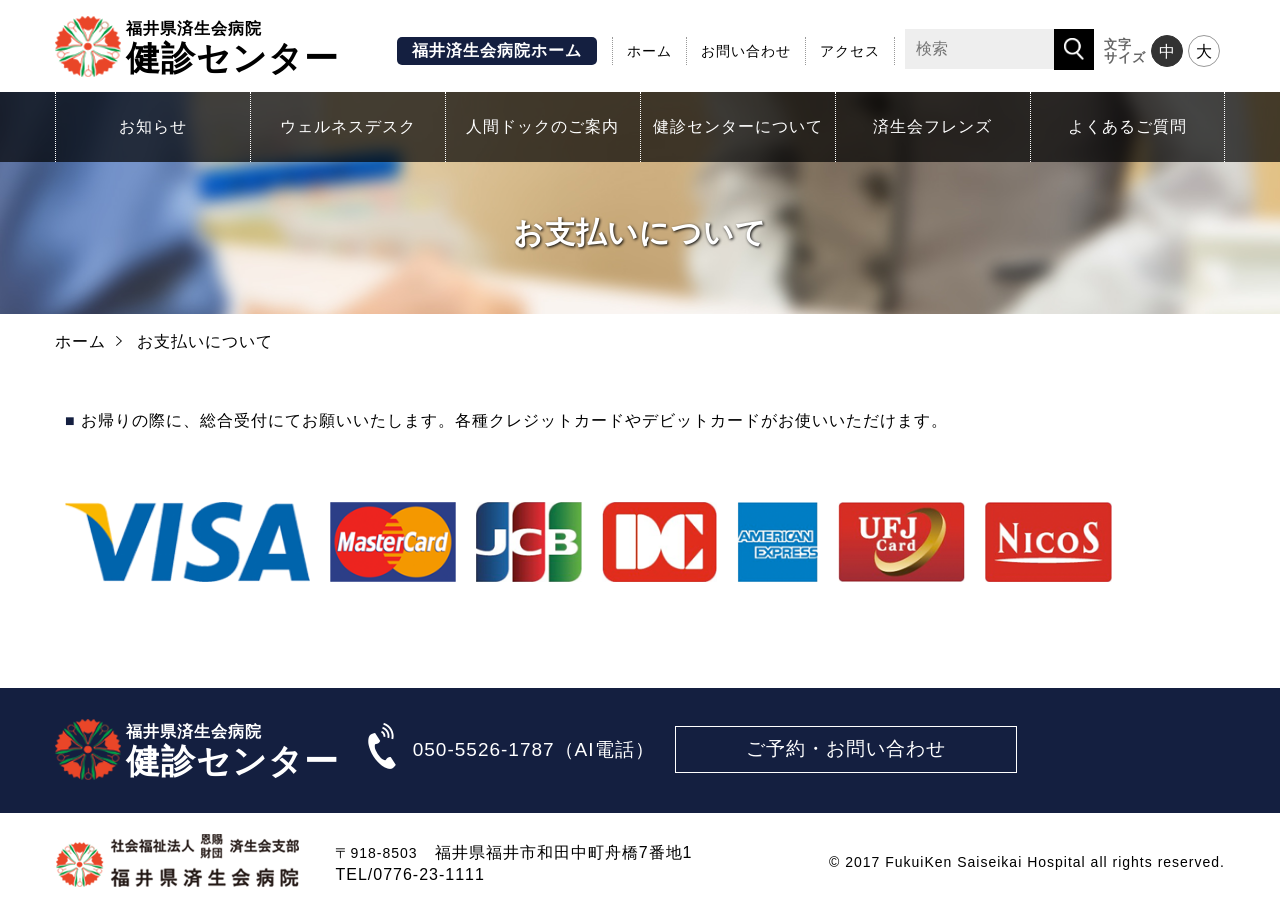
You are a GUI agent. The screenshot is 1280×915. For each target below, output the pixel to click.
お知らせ (153, 126)
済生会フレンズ (932, 126)
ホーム (649, 51)
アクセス (850, 51)
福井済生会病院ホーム (497, 50)
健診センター (232, 46)
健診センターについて (738, 126)
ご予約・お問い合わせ (846, 748)
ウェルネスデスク (348, 126)
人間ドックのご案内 (542, 126)
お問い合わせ (746, 51)
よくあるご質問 (1127, 126)
